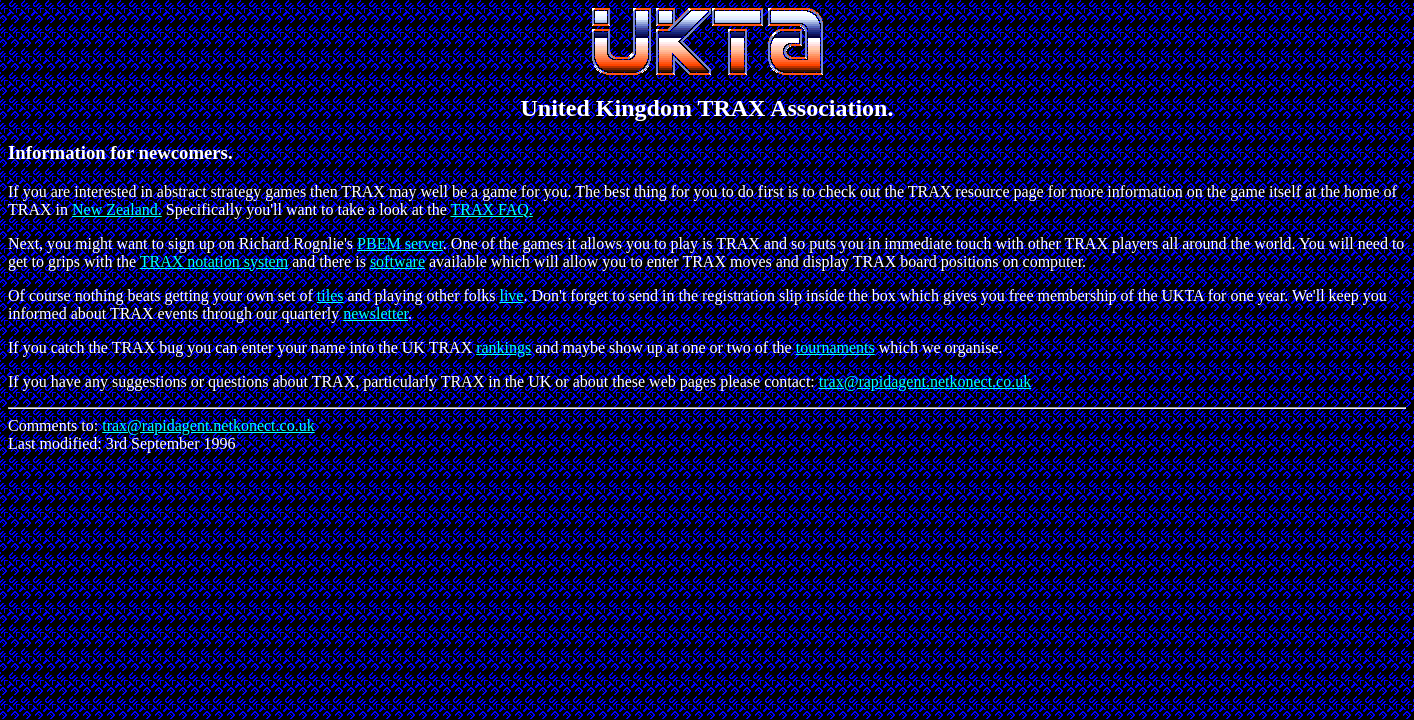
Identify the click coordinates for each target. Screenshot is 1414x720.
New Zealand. (117, 209)
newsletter (375, 313)
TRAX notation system (214, 261)
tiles (330, 295)
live (511, 295)
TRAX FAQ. (491, 209)
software (397, 261)
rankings (503, 347)
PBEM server (400, 243)
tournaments (835, 347)
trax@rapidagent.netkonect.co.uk (925, 381)
